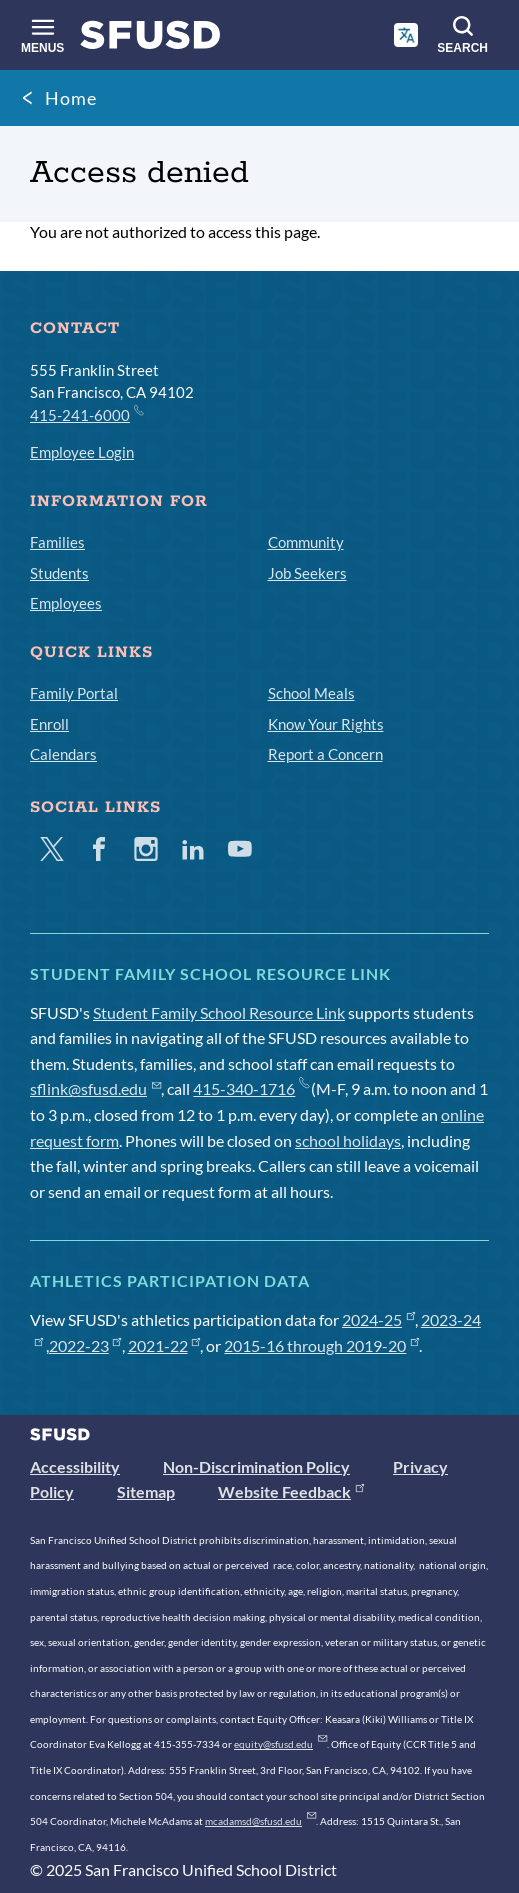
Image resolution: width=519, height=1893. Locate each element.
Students (59, 573)
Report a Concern (325, 754)
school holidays (348, 1140)
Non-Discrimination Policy (256, 1466)
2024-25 (378, 1319)
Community (306, 542)
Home (71, 98)
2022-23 (85, 1345)
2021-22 (164, 1345)
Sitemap (146, 1491)
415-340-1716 (250, 1088)
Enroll (49, 724)
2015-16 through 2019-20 (321, 1345)
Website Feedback (291, 1491)
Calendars (63, 754)
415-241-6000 (86, 414)
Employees (66, 603)
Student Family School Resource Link (219, 1012)
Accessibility (75, 1466)
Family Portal (74, 693)
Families (57, 542)
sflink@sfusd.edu (95, 1088)
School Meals (311, 693)
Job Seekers (307, 573)
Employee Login (82, 452)
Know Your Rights (326, 724)
